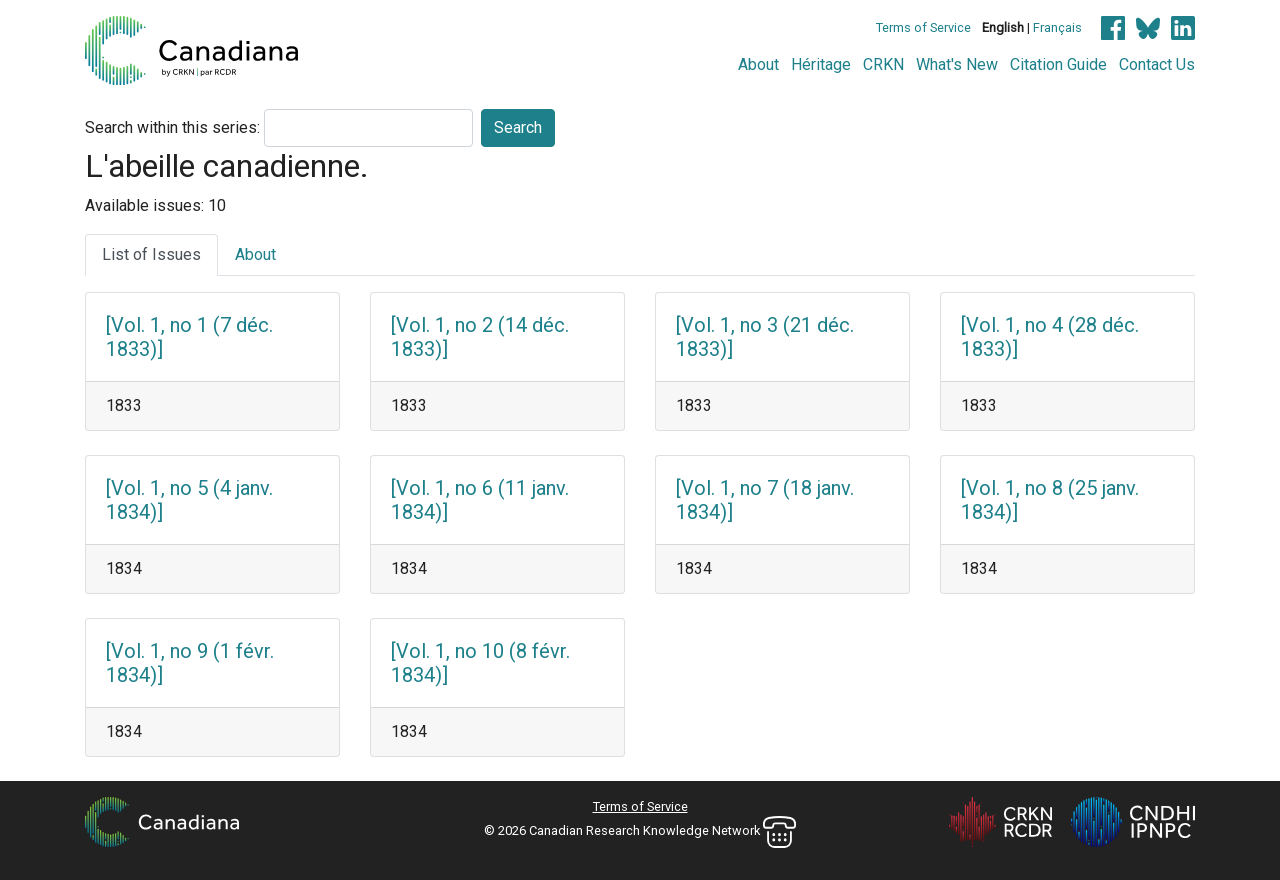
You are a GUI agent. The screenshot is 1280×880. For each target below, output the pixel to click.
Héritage (821, 64)
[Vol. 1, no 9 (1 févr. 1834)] (190, 663)
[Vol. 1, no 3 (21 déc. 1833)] (765, 337)
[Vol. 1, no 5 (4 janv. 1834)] (189, 500)
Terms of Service (923, 27)
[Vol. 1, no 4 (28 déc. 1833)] (1050, 337)
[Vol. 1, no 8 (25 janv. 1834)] (1050, 500)
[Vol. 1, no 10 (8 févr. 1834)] (480, 663)
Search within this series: (172, 127)
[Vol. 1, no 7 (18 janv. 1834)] (765, 500)
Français (1057, 27)
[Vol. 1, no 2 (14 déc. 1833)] (480, 337)
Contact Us (1157, 64)
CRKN (883, 64)
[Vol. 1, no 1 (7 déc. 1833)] (189, 337)
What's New (957, 64)
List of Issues (151, 254)
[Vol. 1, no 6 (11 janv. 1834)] (480, 500)
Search (518, 127)
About (758, 64)
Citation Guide (1058, 64)
